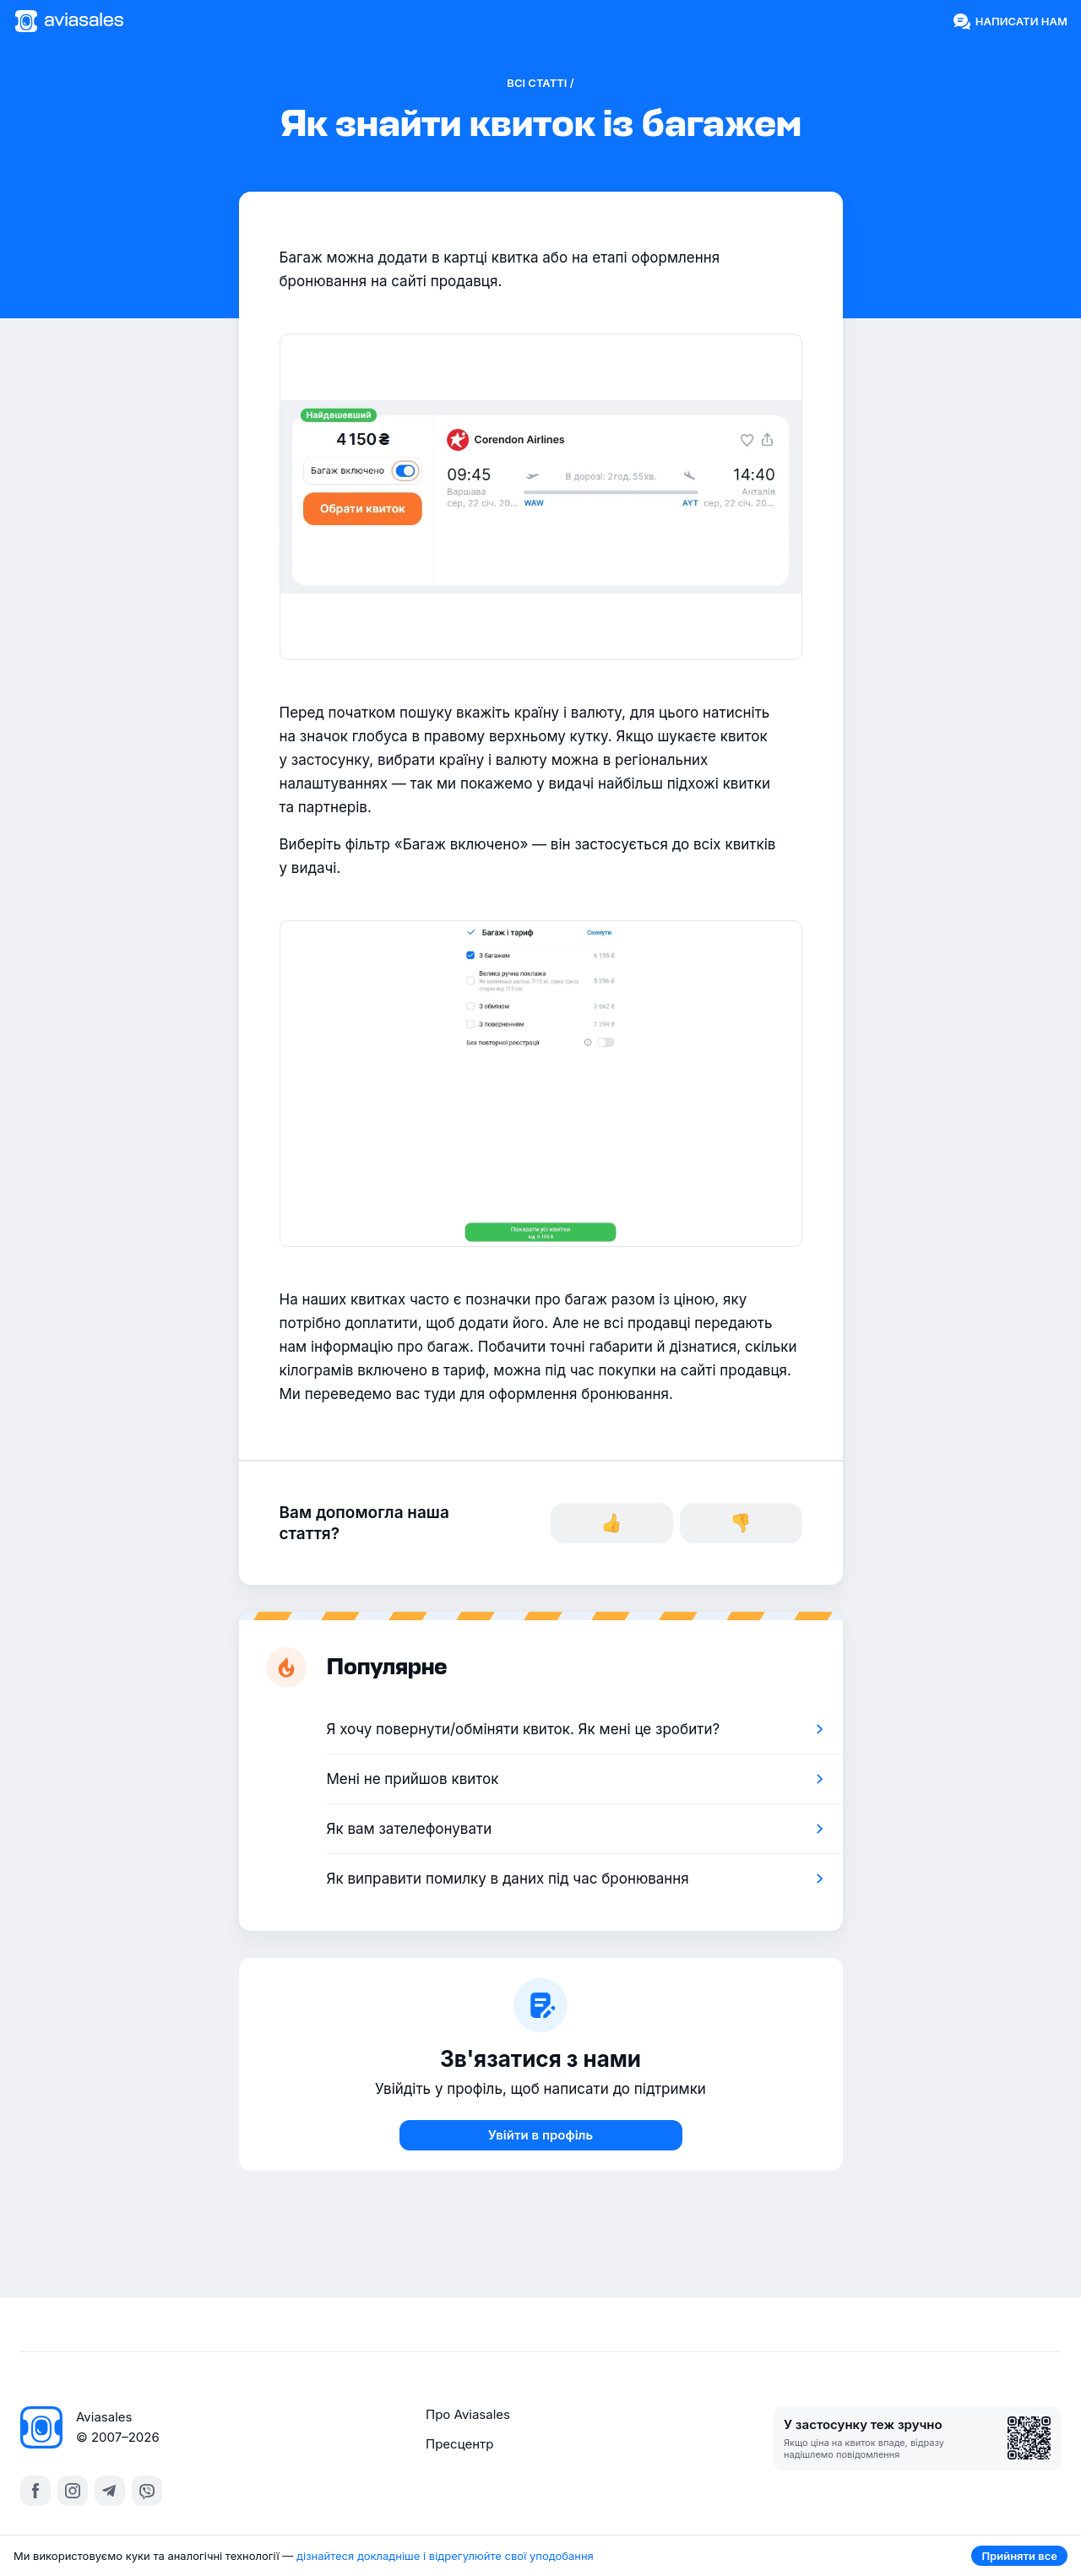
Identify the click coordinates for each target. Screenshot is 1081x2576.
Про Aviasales (468, 2414)
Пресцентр (459, 2444)
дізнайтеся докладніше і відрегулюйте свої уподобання (445, 2555)
